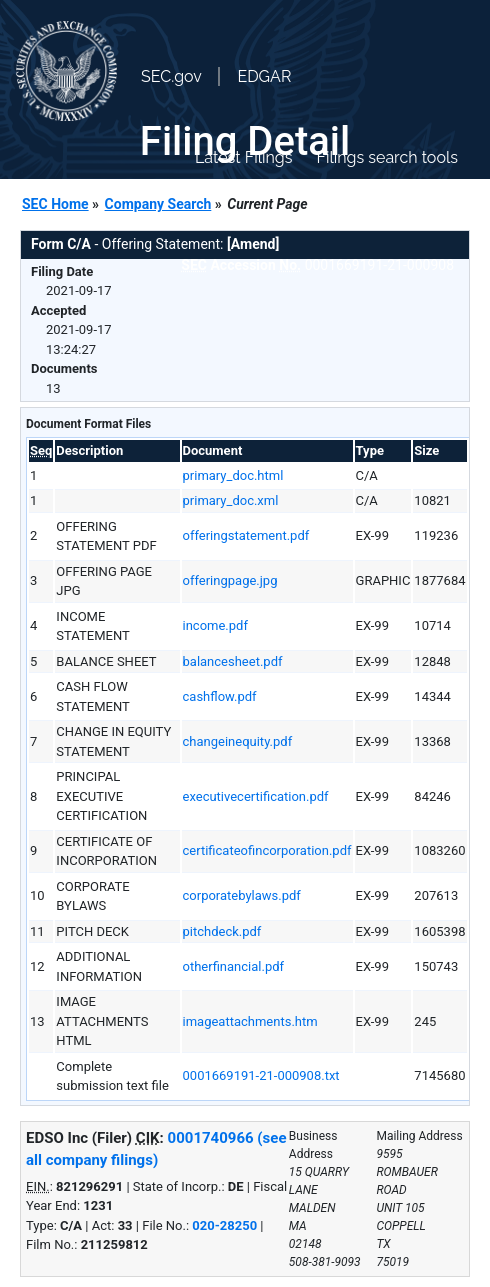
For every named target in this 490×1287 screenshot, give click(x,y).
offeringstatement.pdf (246, 535)
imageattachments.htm (250, 1021)
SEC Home (55, 204)
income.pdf (215, 625)
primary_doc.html (233, 475)
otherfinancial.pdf (234, 966)
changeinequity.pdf (238, 741)
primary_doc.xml (231, 500)
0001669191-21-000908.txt (261, 1075)
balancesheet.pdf (233, 661)
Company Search (158, 204)
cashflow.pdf (220, 696)
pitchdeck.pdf (222, 931)
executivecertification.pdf (256, 796)
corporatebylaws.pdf (242, 895)
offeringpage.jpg (230, 580)
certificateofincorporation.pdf (267, 850)
